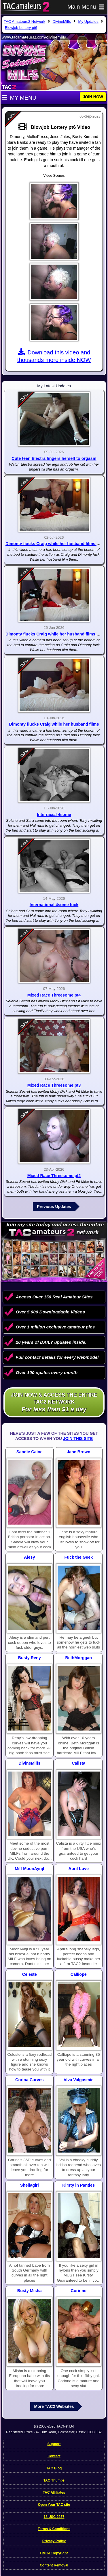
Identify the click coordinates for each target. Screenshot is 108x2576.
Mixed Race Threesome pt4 (54, 995)
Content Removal (54, 2565)
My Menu (19, 97)
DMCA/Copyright (54, 2553)
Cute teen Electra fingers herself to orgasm (54, 458)
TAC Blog (54, 2468)
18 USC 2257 (53, 2517)
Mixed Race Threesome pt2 (54, 1175)
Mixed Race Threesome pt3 (54, 1085)
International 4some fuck (54, 904)
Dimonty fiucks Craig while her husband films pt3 (54, 543)
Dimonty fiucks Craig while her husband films (54, 724)
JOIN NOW (93, 96)
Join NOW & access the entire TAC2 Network (54, 1402)
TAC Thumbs (54, 2480)
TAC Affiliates (54, 2492)
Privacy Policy (54, 2541)
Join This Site (78, 1438)
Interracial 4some (54, 814)
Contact (54, 2456)
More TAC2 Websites (54, 2406)
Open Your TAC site (54, 2505)
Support (54, 2444)
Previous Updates (54, 1206)
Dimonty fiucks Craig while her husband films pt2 (54, 634)
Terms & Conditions (54, 2529)
